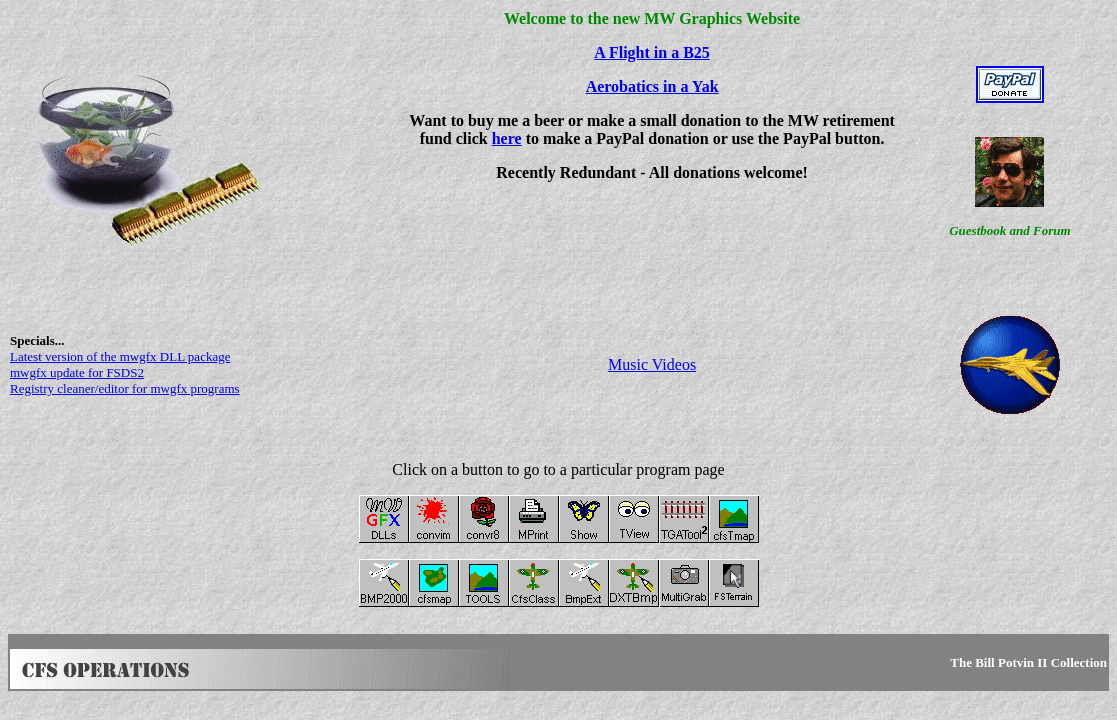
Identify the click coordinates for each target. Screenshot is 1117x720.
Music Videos (652, 364)
